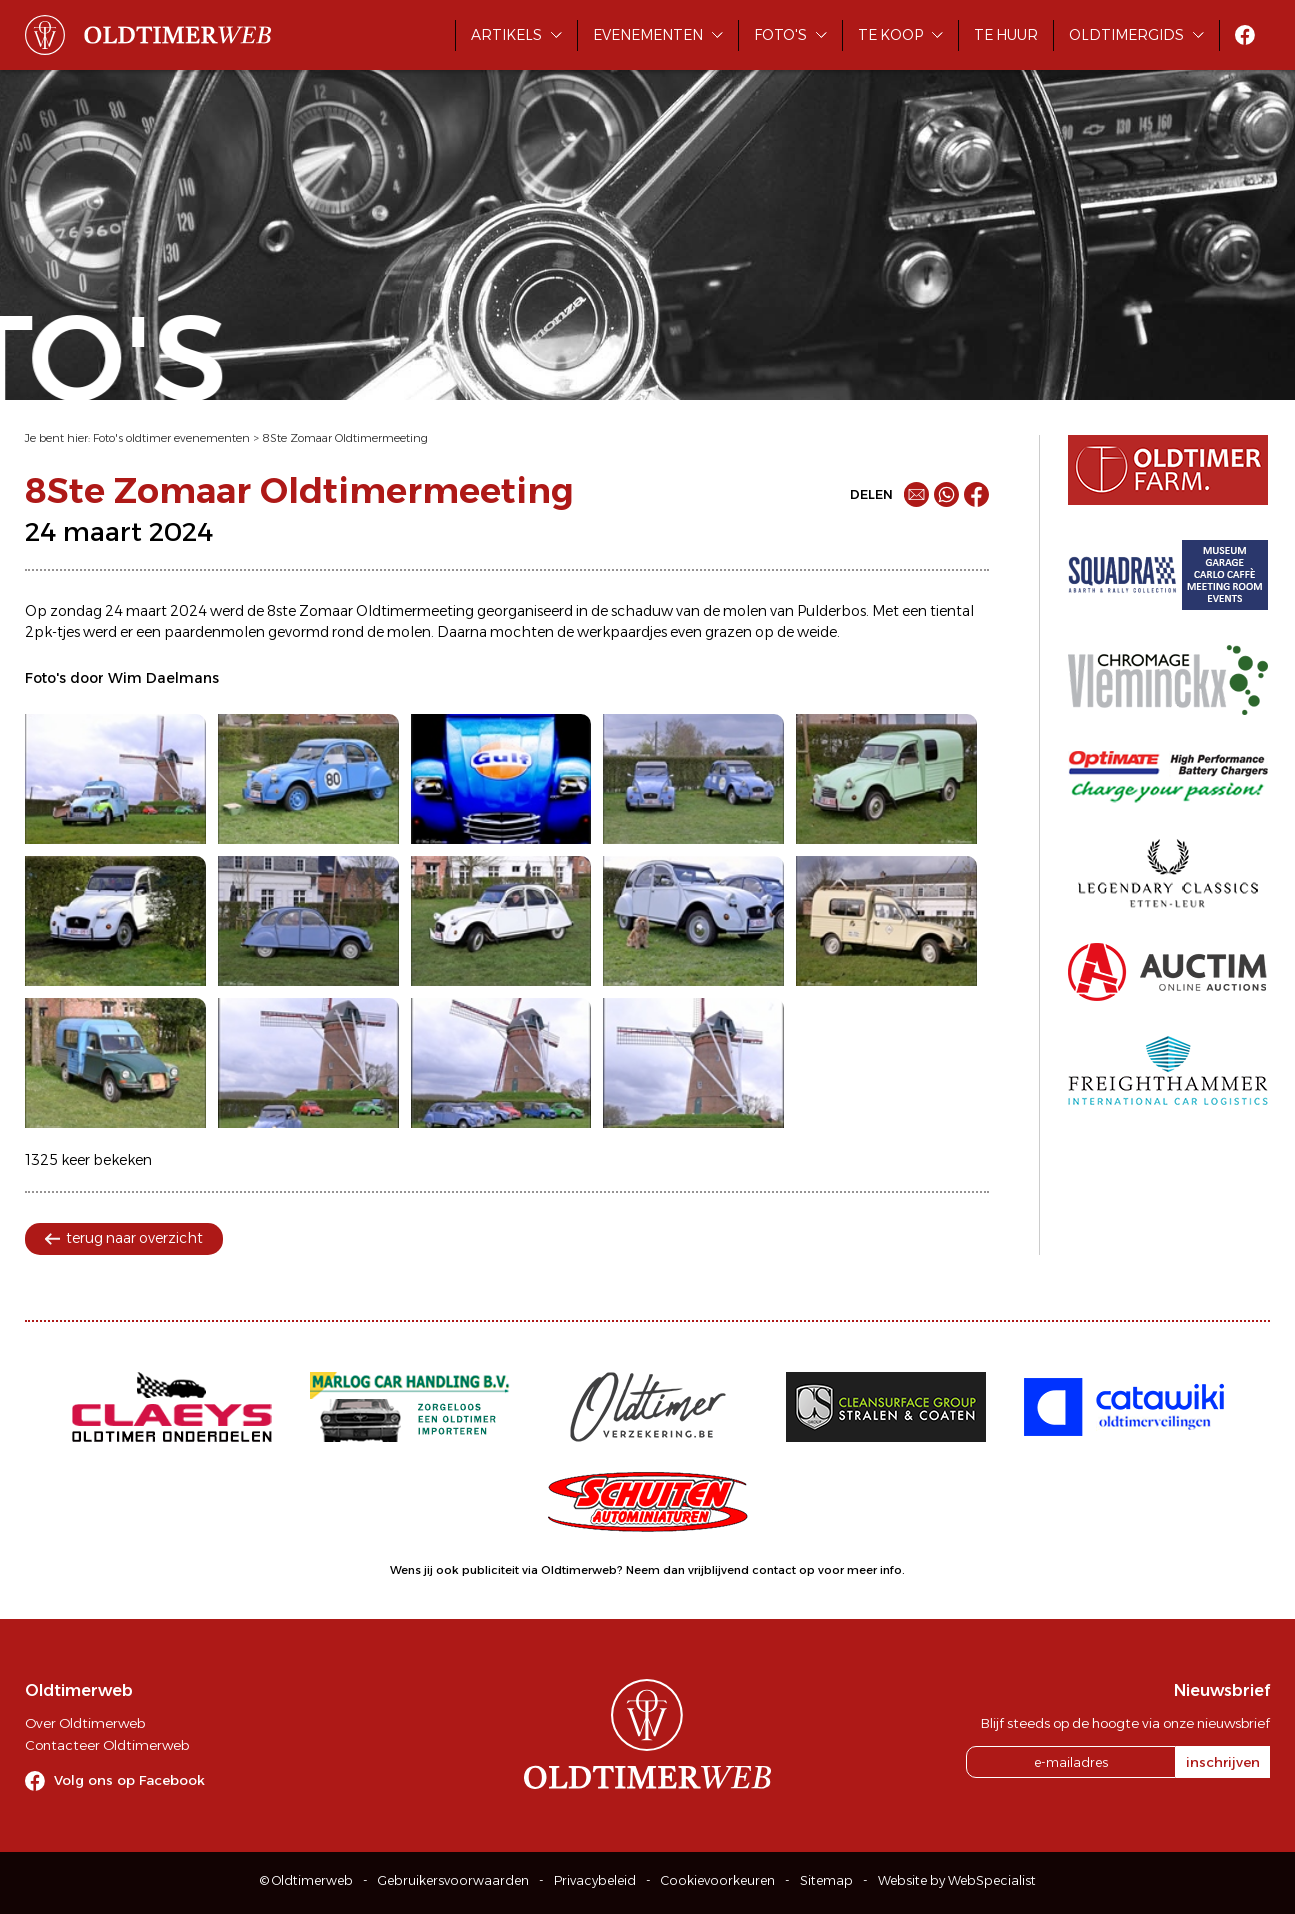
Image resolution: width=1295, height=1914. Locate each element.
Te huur (1006, 35)
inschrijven (1223, 1762)
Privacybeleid (595, 1880)
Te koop (890, 35)
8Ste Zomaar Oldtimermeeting (345, 438)
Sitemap (826, 1880)
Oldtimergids (1126, 35)
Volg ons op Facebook (129, 1780)
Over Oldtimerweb (85, 1723)
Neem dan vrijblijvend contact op (720, 1570)
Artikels (506, 35)
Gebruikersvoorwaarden (453, 1880)
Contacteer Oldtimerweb (107, 1745)
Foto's (780, 35)
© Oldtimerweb (306, 1880)
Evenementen (648, 35)
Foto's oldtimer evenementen (171, 438)
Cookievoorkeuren (718, 1880)
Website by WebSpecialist (957, 1880)
